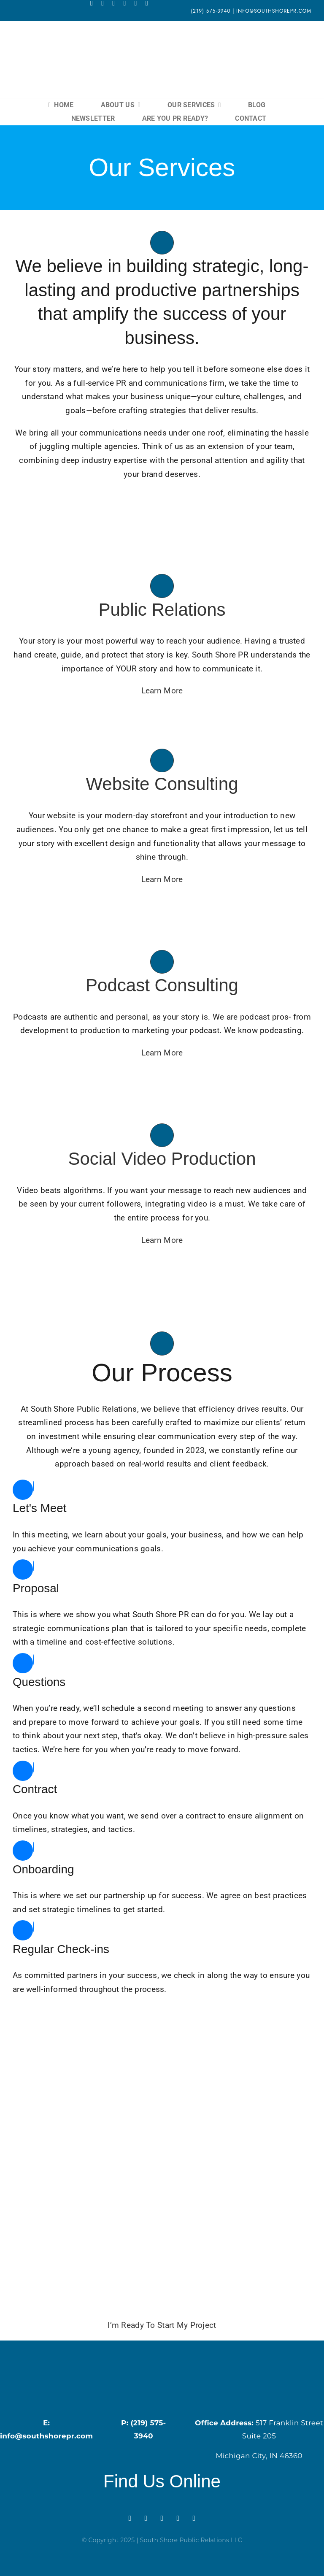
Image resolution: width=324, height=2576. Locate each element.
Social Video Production (162, 1159)
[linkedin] (136, 3)
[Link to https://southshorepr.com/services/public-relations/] (162, 586)
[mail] (124, 3)
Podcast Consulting (162, 985)
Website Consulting (162, 784)
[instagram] (102, 3)
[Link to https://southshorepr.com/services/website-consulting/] (162, 760)
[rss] (113, 3)
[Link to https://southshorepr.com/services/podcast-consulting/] (162, 962)
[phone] (147, 3)
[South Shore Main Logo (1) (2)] (162, 38)
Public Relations (161, 610)
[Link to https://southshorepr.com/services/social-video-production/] (162, 1135)
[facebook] (91, 3)
